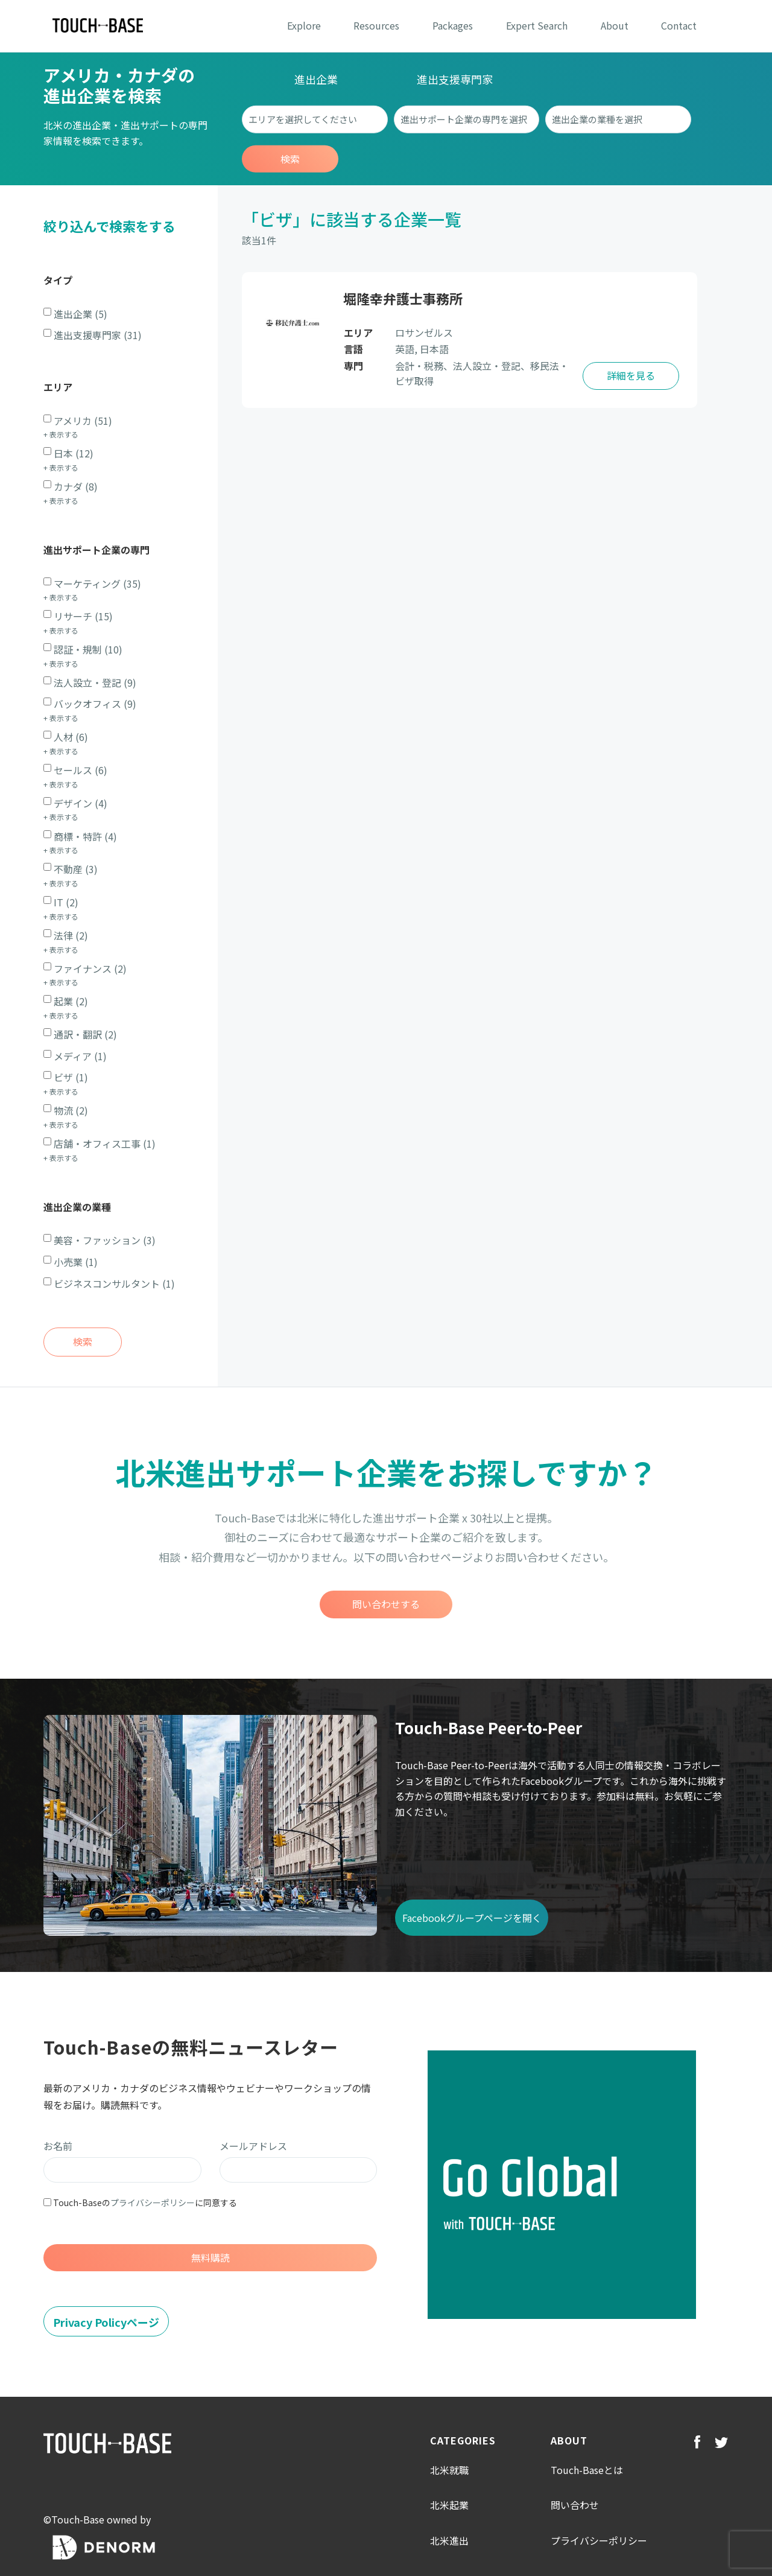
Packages (452, 25)
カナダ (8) (76, 486)
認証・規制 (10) (88, 649)
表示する (63, 434)
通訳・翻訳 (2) (85, 1034)
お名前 (57, 2146)
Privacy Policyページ (106, 2322)
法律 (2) (71, 935)
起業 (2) (71, 1001)
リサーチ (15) (83, 616)
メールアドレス (253, 2146)
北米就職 (449, 2470)
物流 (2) (71, 1110)
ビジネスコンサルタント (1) (114, 1283)
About (614, 25)
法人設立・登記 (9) (95, 682)
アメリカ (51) (83, 420)
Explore (304, 25)
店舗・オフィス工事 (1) (105, 1143)
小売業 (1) (76, 1262)
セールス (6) (80, 770)
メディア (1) (80, 1056)
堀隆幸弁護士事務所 (403, 298)
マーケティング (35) (97, 583)
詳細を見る (631, 375)
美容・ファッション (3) (105, 1240)
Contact (679, 25)
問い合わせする (386, 1604)
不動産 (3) (76, 869)
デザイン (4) (80, 803)
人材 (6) (71, 737)
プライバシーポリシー (152, 2202)
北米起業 (449, 2505)
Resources (376, 25)
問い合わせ (575, 2505)
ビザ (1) (71, 1077)
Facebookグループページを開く (472, 1917)
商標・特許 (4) (85, 836)
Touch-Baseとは (587, 2470)
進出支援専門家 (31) (98, 335)
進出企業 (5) (80, 314)
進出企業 (316, 79)
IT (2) (66, 902)
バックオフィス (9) (95, 703)
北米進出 (449, 2540)
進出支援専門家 (455, 79)
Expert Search (537, 25)
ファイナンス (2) (90, 968)
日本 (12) (73, 453)
